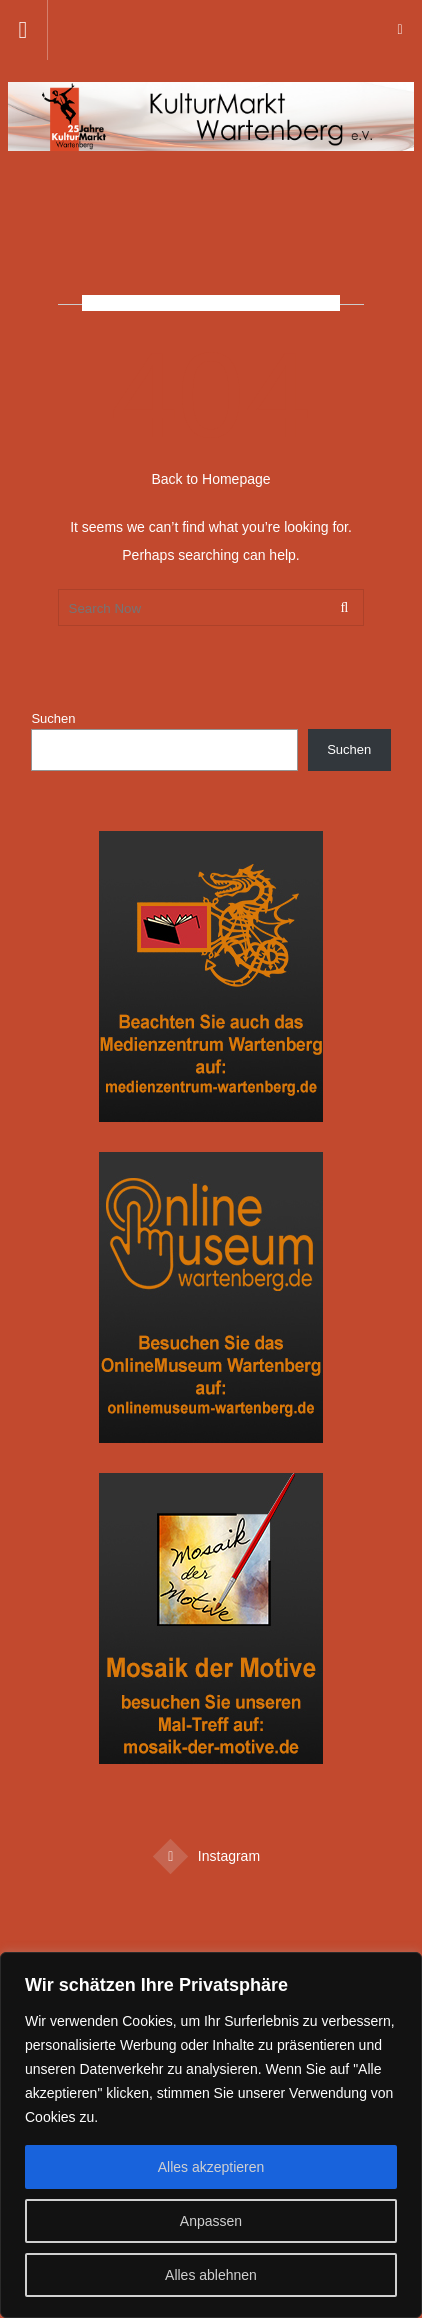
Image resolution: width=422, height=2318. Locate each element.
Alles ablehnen (211, 2275)
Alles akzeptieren (211, 2167)
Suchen (53, 718)
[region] (211, 2135)
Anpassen (211, 2221)
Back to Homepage (210, 479)
